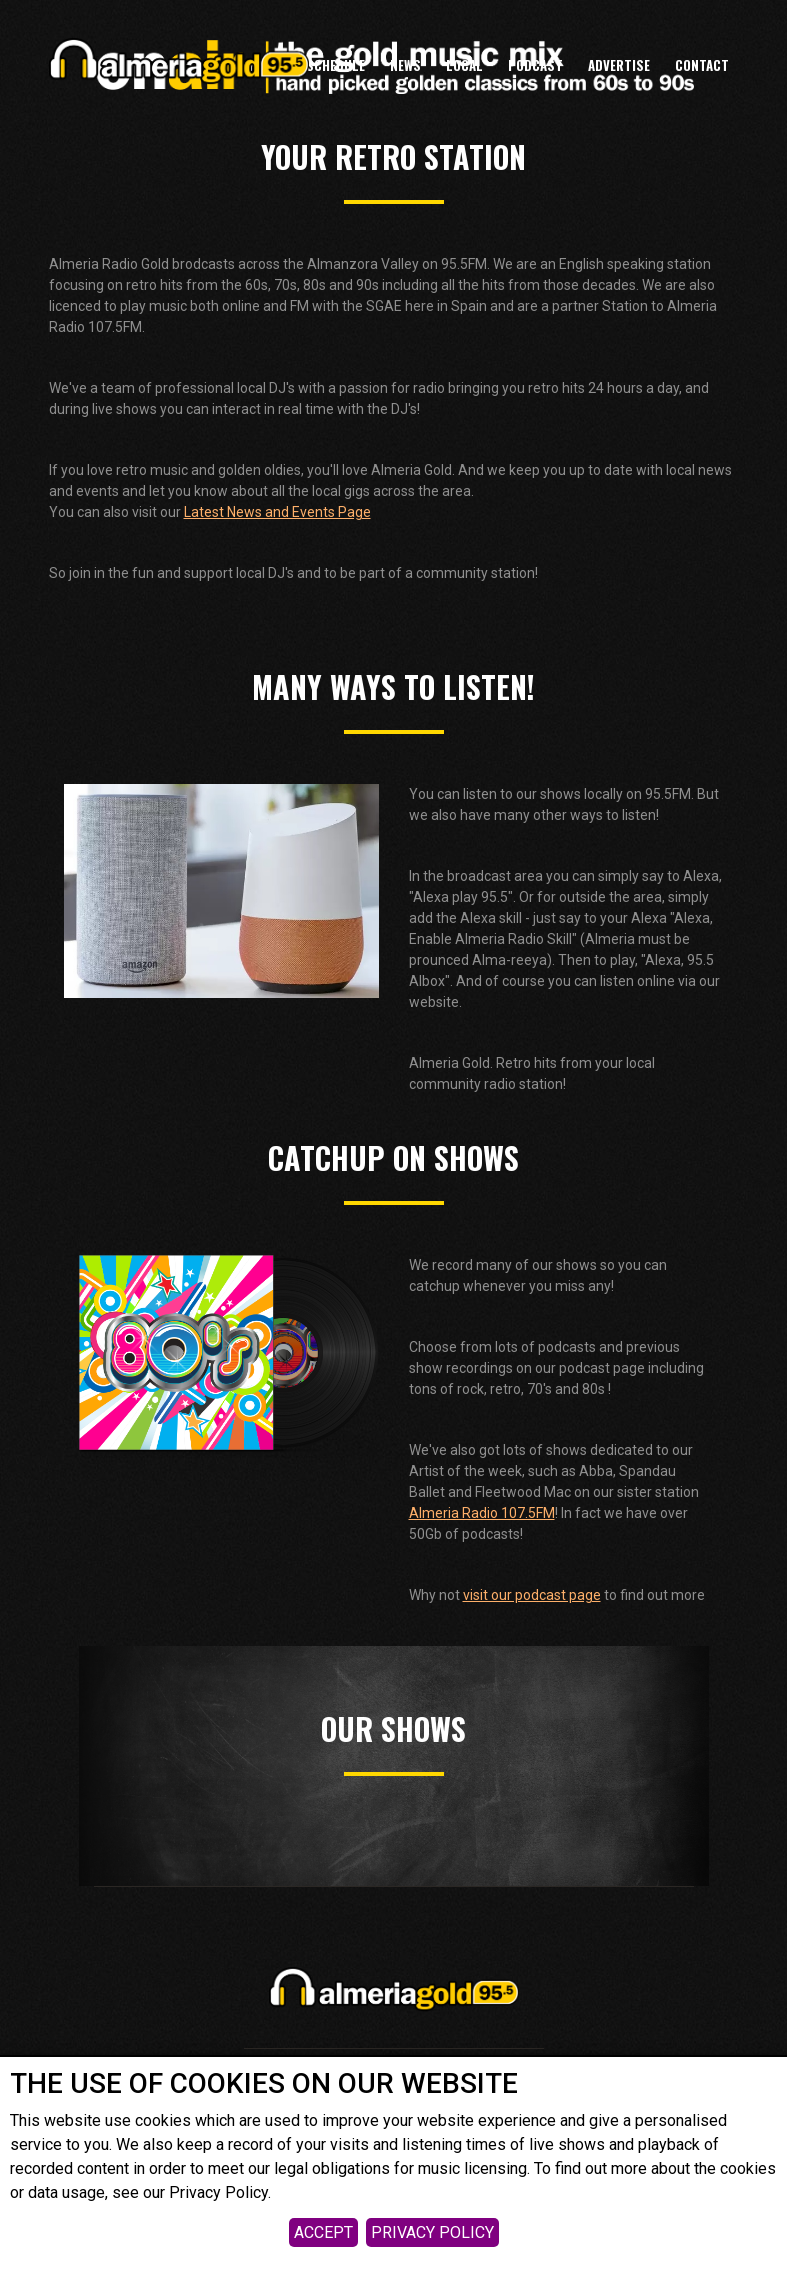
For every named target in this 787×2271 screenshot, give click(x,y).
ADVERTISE (619, 65)
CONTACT (702, 65)
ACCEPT (323, 2232)
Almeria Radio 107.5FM (482, 1513)
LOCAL (464, 65)
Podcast (535, 65)
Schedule (335, 65)
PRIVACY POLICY (432, 2232)
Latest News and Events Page (277, 512)
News (405, 65)
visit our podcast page (532, 1595)
